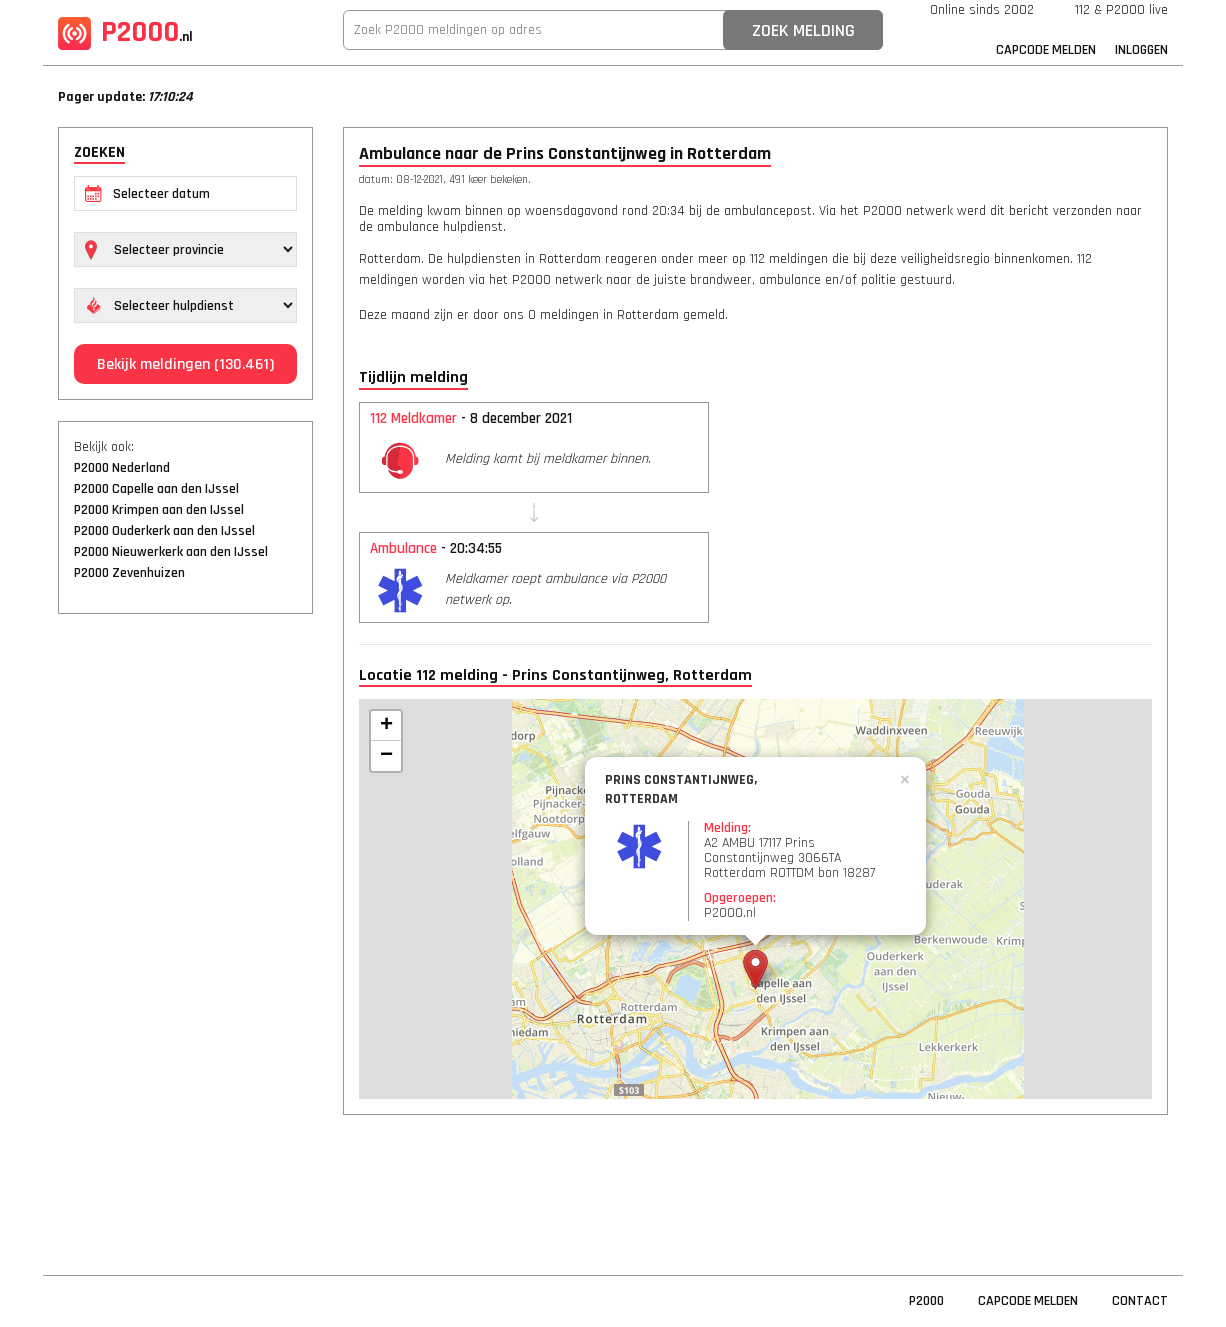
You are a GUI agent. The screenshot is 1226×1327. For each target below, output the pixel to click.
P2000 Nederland (122, 468)
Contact (1140, 1301)
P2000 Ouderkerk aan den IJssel (164, 531)
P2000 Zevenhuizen (129, 573)
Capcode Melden (1046, 50)
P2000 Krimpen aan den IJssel (159, 510)
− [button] (386, 756)
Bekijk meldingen (185, 364)
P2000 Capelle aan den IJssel (156, 489)
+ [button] (386, 726)
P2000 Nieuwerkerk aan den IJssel (171, 552)
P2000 (125, 32)
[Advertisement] (185, 935)
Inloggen (1141, 50)
